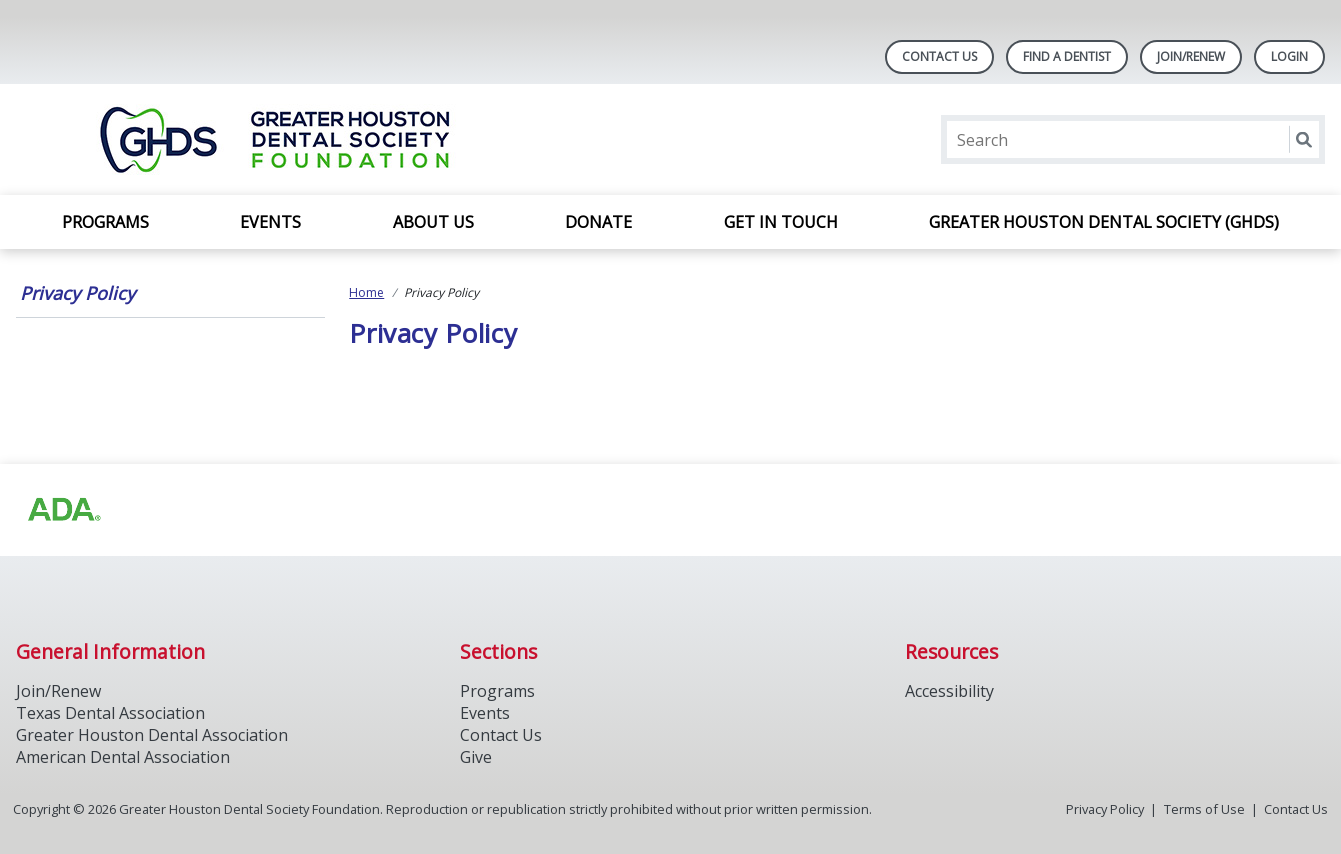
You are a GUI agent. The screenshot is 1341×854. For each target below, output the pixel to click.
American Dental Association (123, 757)
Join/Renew (1191, 56)
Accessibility (949, 691)
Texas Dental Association (110, 713)
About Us (433, 222)
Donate (598, 222)
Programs (105, 222)
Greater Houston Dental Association (152, 735)
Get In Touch (781, 222)
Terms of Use (1204, 809)
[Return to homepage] (274, 139)
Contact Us (939, 56)
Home (366, 292)
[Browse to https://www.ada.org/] (63, 510)
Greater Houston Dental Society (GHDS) (1104, 222)
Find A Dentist (1067, 56)
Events (270, 222)
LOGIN (1289, 56)
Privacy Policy (77, 293)
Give (476, 757)
